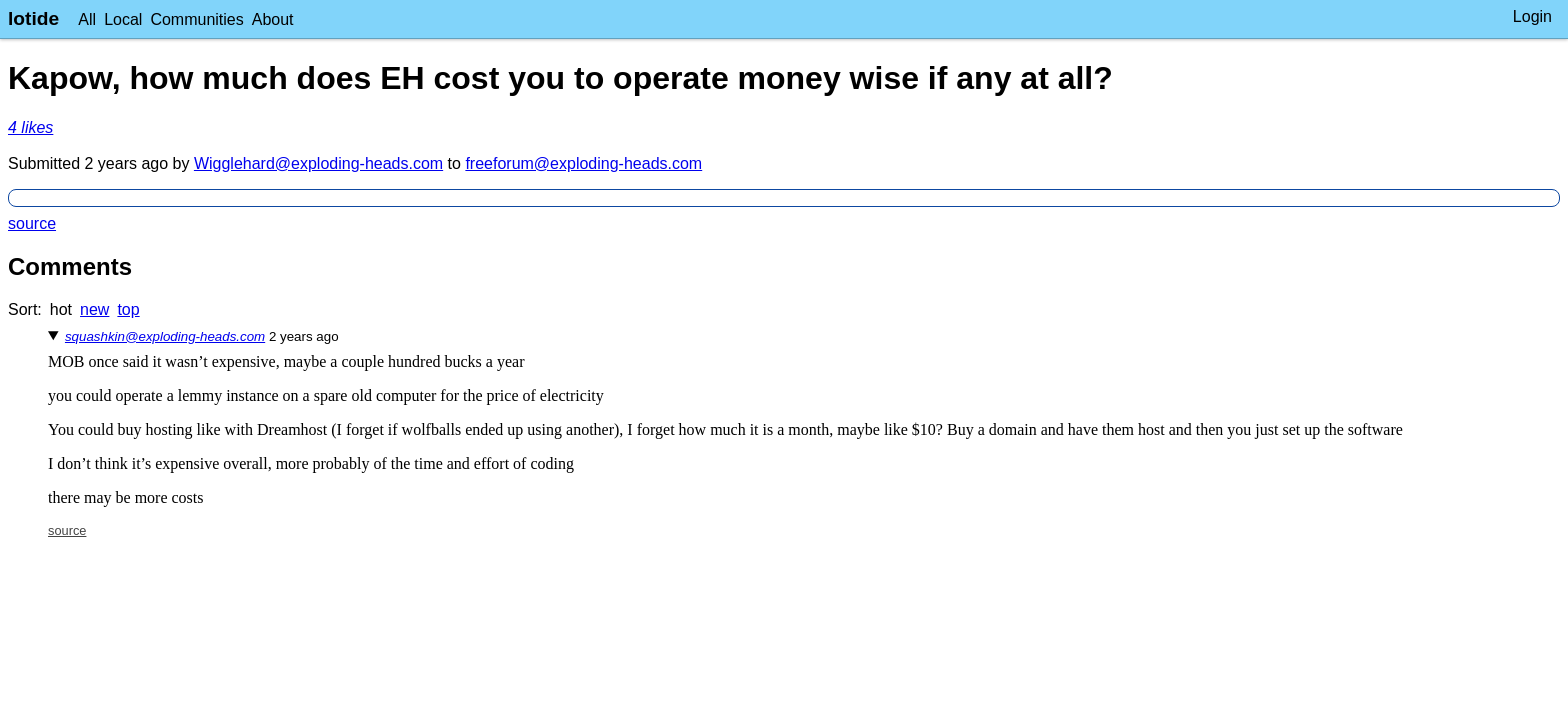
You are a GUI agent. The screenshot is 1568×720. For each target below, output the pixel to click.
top (128, 309)
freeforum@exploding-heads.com (583, 163)
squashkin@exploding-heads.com (165, 336)
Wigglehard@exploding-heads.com (318, 163)
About (273, 19)
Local (123, 19)
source (32, 223)
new (94, 309)
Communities (196, 19)
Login (1532, 16)
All (87, 19)
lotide (33, 18)
